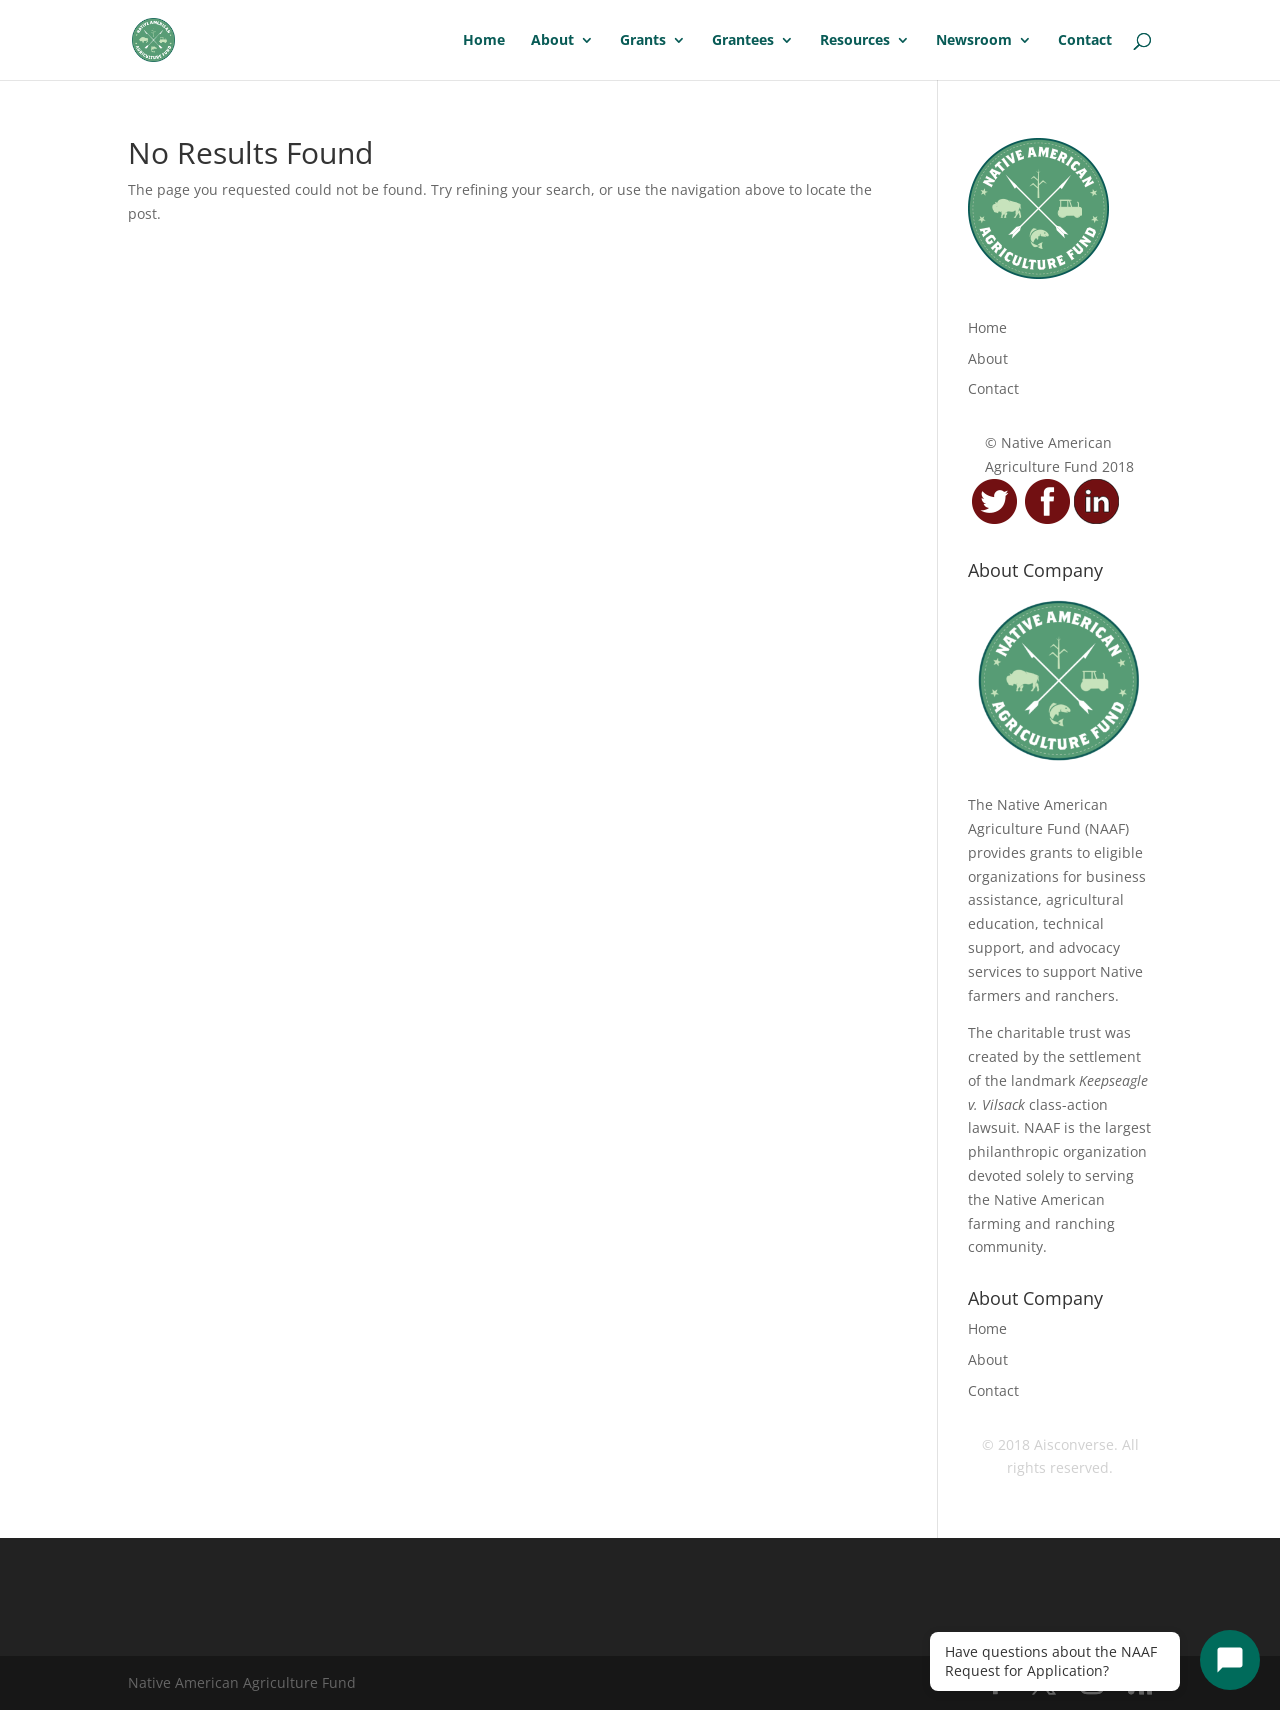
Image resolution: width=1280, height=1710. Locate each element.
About (552, 41)
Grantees (743, 41)
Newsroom (974, 41)
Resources (855, 41)
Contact (1085, 41)
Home (484, 41)
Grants (643, 41)
